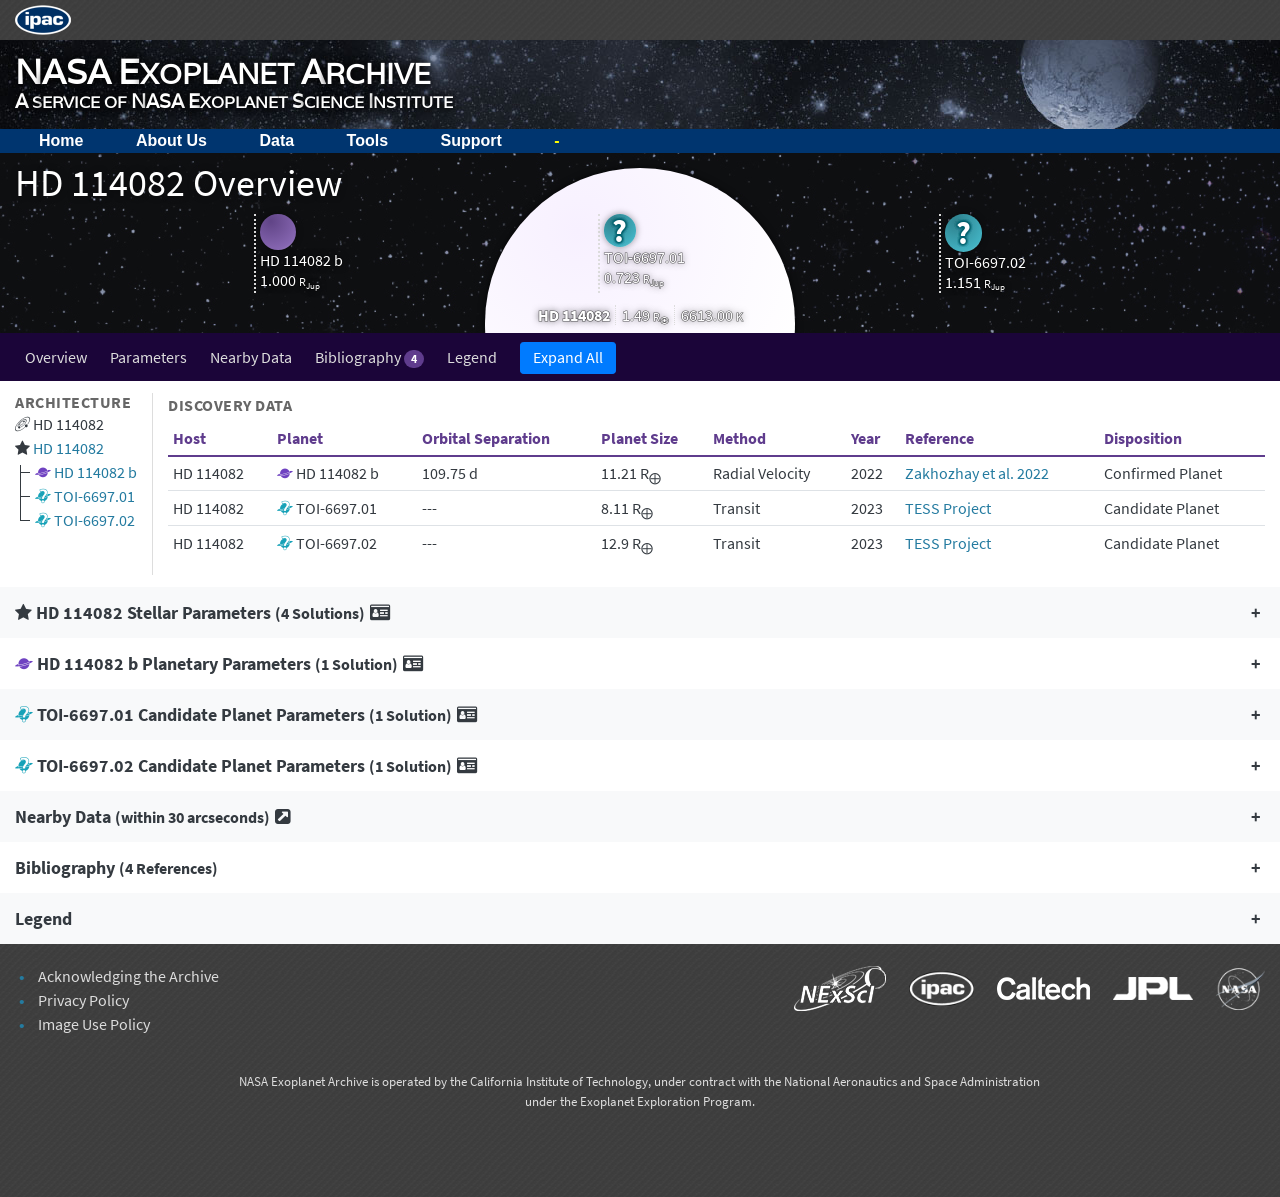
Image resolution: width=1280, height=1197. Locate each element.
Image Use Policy (94, 1024)
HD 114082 (68, 448)
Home (61, 140)
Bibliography (369, 357)
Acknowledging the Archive (128, 976)
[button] (640, 612)
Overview (56, 357)
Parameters (148, 357)
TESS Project (948, 508)
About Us (171, 140)
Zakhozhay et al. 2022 (977, 473)
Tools (367, 140)
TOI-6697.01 (94, 496)
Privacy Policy (83, 1000)
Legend (472, 357)
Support (471, 140)
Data (276, 140)
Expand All (568, 357)
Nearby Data (251, 357)
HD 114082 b (95, 472)
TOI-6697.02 (94, 520)
